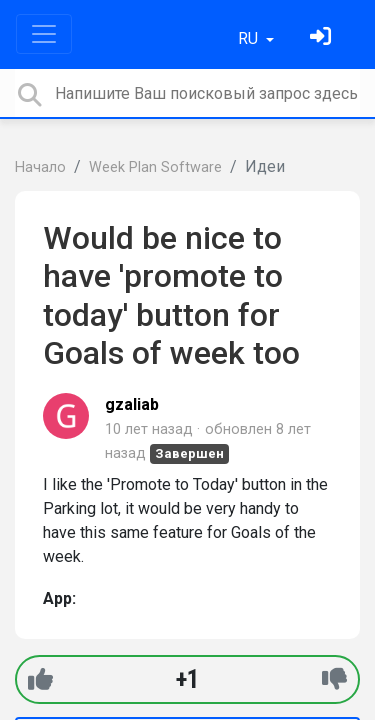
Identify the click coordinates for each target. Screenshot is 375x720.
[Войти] (323, 38)
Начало (40, 167)
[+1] (40, 679)
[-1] (334, 679)
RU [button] (250, 38)
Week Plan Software (155, 167)
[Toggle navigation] (44, 34)
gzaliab (132, 404)
